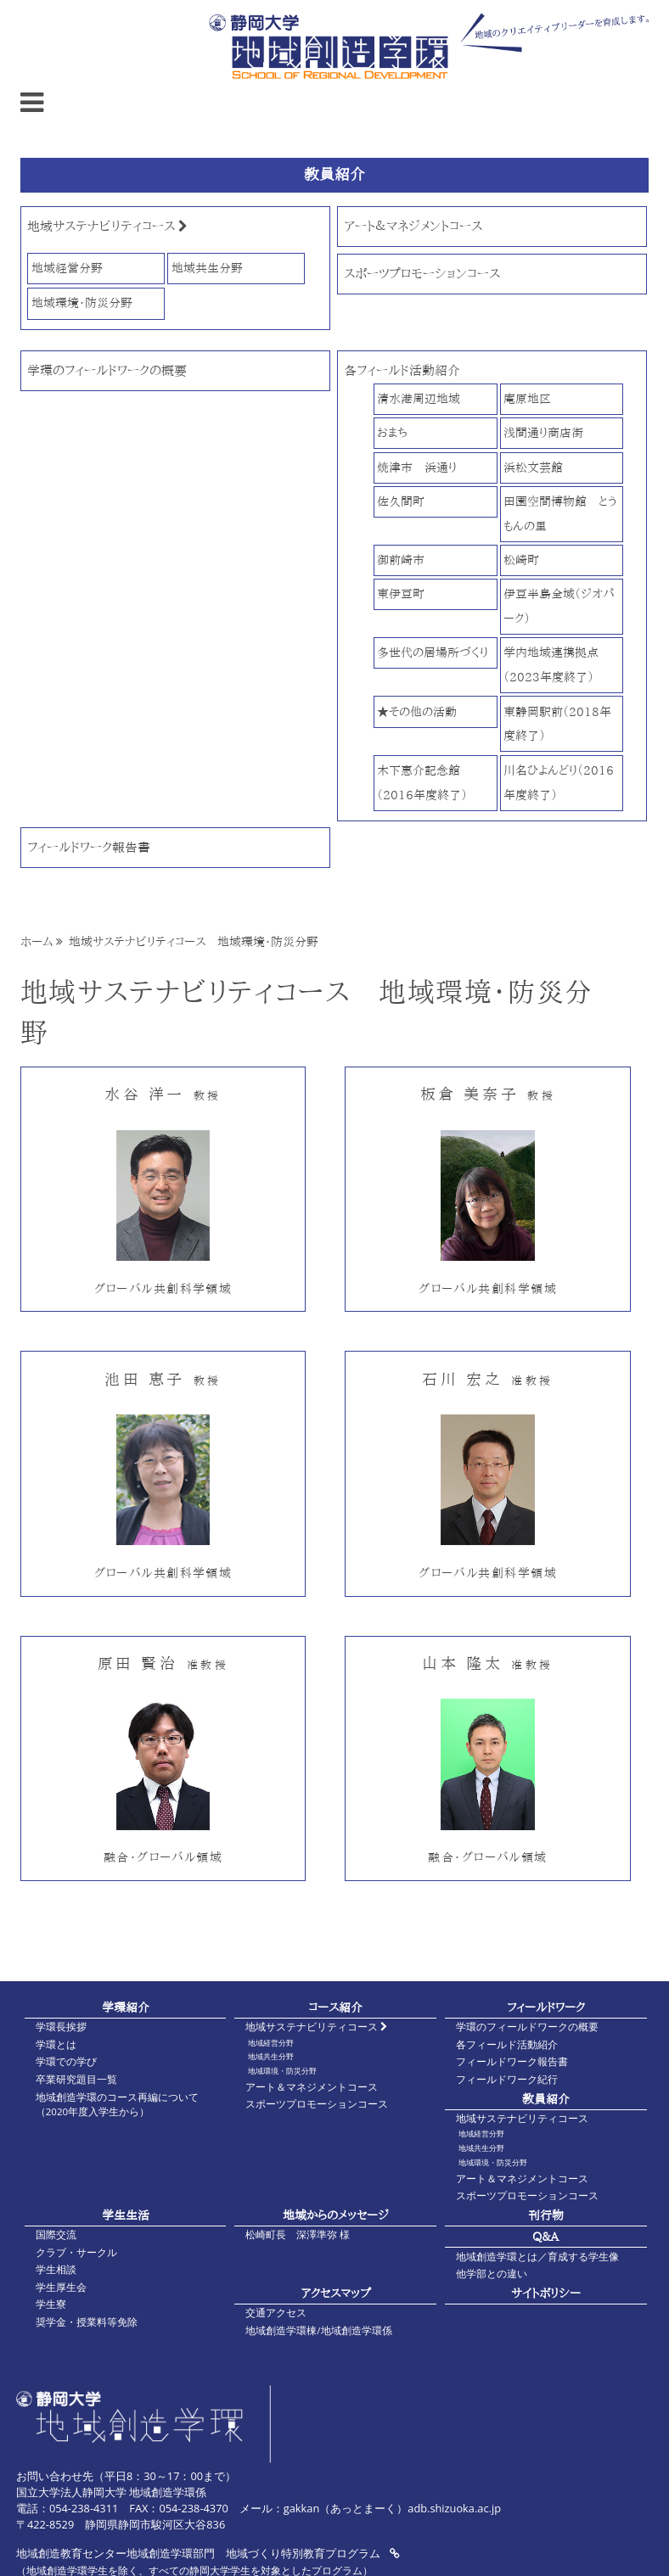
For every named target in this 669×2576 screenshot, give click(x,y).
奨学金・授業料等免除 (87, 2322)
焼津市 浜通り (417, 467)
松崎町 (521, 559)
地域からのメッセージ (336, 2215)
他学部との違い (491, 2273)
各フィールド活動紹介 (402, 370)
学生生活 (125, 2215)
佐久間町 (400, 501)
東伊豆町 (400, 593)
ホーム (36, 942)
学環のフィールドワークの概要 (107, 370)
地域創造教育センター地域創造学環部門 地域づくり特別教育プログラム (208, 2553)
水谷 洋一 (163, 1094)
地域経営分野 (67, 267)
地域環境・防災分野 (81, 302)
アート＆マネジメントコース (413, 226)
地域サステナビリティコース (107, 226)
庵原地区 (527, 398)
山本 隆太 (487, 1663)
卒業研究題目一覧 (76, 2079)
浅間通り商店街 (543, 432)
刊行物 (546, 2215)
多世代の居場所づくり (432, 652)
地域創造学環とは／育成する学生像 (537, 2256)
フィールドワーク (546, 2007)
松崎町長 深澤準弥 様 (297, 2234)
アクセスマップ (336, 2293)
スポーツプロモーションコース (422, 273)
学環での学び (66, 2061)
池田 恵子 (163, 1379)
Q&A (545, 2236)
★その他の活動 (417, 711)
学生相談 (56, 2269)
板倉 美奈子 (487, 1094)
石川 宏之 (487, 1379)
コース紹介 (335, 2007)
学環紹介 (125, 2007)
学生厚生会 (61, 2287)
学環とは (56, 2044)
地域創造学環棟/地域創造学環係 (318, 2330)
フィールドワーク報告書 (88, 847)
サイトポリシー (546, 2293)
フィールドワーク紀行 (507, 2079)
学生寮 (51, 2304)
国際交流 (56, 2234)
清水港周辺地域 (418, 398)
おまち (392, 432)
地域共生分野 (207, 267)
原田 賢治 (163, 1663)
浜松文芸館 (533, 467)
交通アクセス (275, 2312)
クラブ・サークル (76, 2252)
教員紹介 (546, 2098)
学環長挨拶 (61, 2026)
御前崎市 (400, 559)
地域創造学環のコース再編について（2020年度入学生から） (117, 2104)
